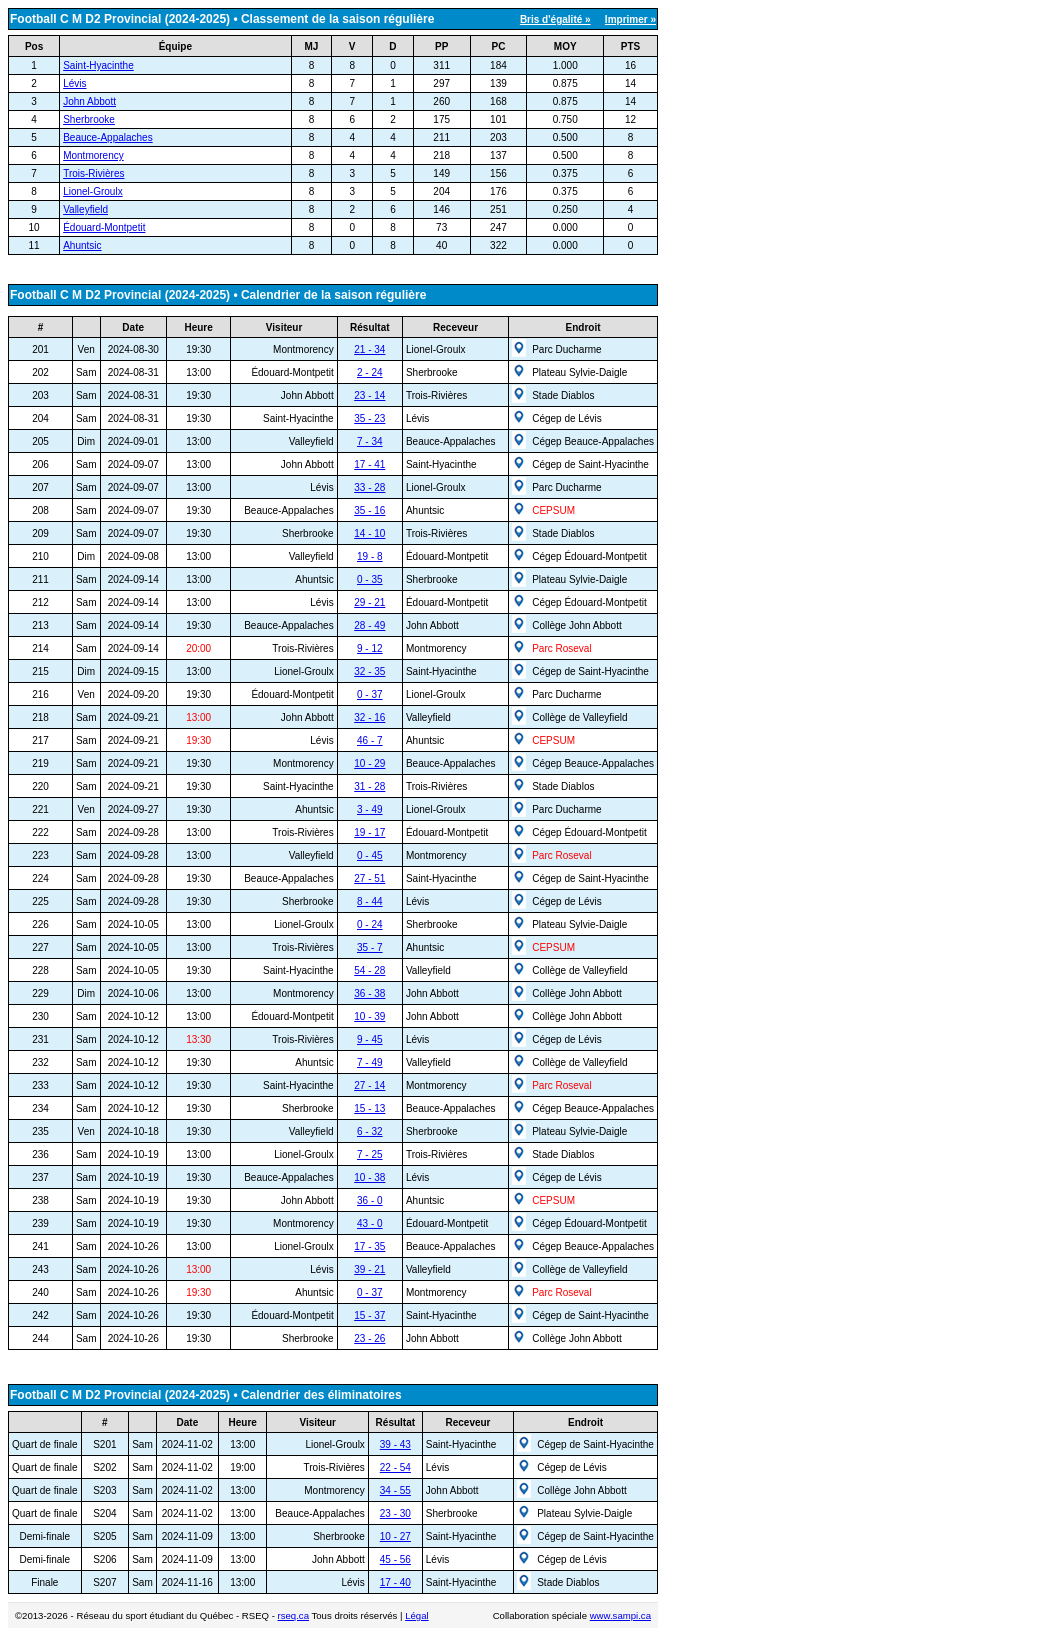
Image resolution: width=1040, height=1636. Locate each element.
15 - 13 (369, 1108)
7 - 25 (370, 1154)
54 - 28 (369, 970)
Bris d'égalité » (555, 19)
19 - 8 (370, 556)
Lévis (74, 83)
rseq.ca (293, 1615)
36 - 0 (370, 1200)
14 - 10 (369, 533)
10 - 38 (369, 1177)
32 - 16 (369, 717)
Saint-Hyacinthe (98, 65)
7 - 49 (370, 1062)
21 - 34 (369, 349)
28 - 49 (369, 625)
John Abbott (89, 101)
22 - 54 (395, 1467)
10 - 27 (395, 1536)
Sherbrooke (89, 119)
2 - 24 (370, 372)
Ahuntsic (82, 245)
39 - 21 (369, 1269)
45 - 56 (395, 1559)
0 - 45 (370, 855)
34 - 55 (395, 1490)
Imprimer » (630, 19)
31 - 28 (369, 786)
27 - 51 (369, 878)
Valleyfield (85, 209)
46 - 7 (370, 740)
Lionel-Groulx (92, 191)
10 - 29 (369, 763)
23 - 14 (369, 395)
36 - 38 (369, 993)
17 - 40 (395, 1582)
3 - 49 (370, 809)
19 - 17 (369, 832)
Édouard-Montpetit (104, 227)
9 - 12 (370, 648)
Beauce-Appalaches (108, 137)
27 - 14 (369, 1085)
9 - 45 (370, 1039)
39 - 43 (395, 1444)
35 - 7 (370, 947)
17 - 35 (369, 1246)
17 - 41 (369, 464)
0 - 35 (370, 579)
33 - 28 (369, 487)
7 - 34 (370, 441)
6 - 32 (370, 1131)
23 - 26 (369, 1338)
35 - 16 (369, 510)
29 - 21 (369, 602)
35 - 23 (369, 418)
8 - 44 (370, 901)
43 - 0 (370, 1223)
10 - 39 (369, 1016)
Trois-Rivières (93, 173)
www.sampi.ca (620, 1615)
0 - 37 (370, 694)
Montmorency (93, 155)
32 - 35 (369, 671)
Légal (416, 1615)
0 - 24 (370, 924)
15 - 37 (369, 1315)
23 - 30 (395, 1513)
